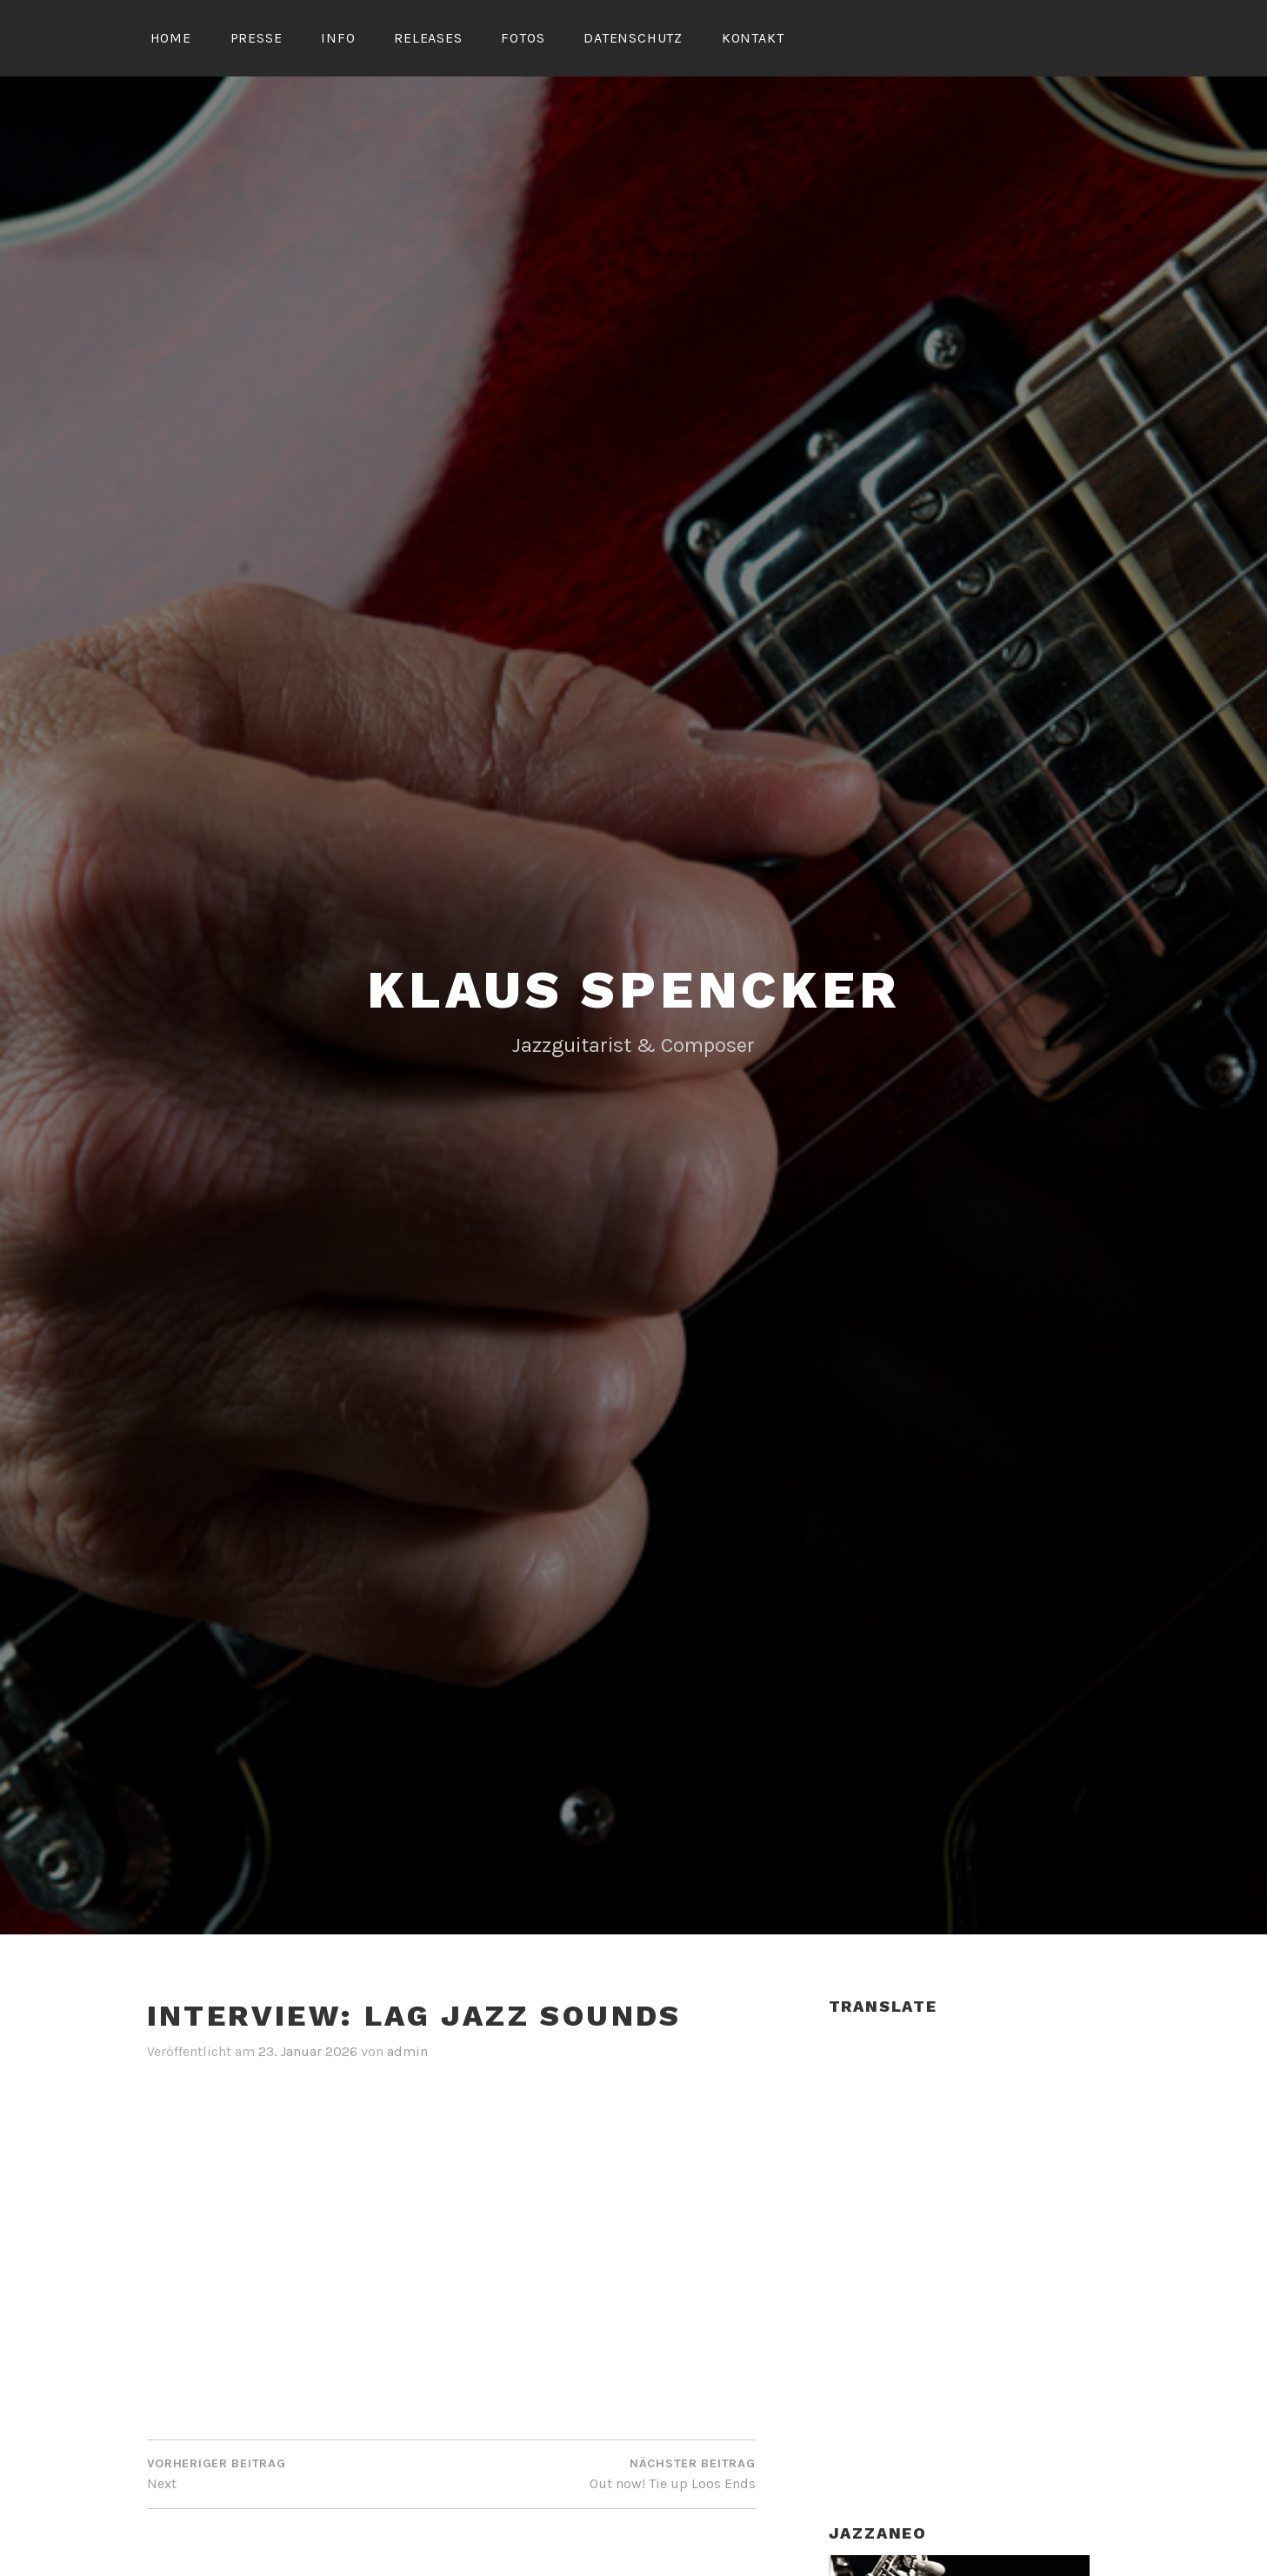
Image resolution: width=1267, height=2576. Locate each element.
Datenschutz (633, 38)
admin (407, 2051)
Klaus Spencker (633, 990)
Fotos (522, 38)
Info (338, 38)
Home (170, 38)
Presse (256, 38)
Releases (428, 38)
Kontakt (753, 38)
